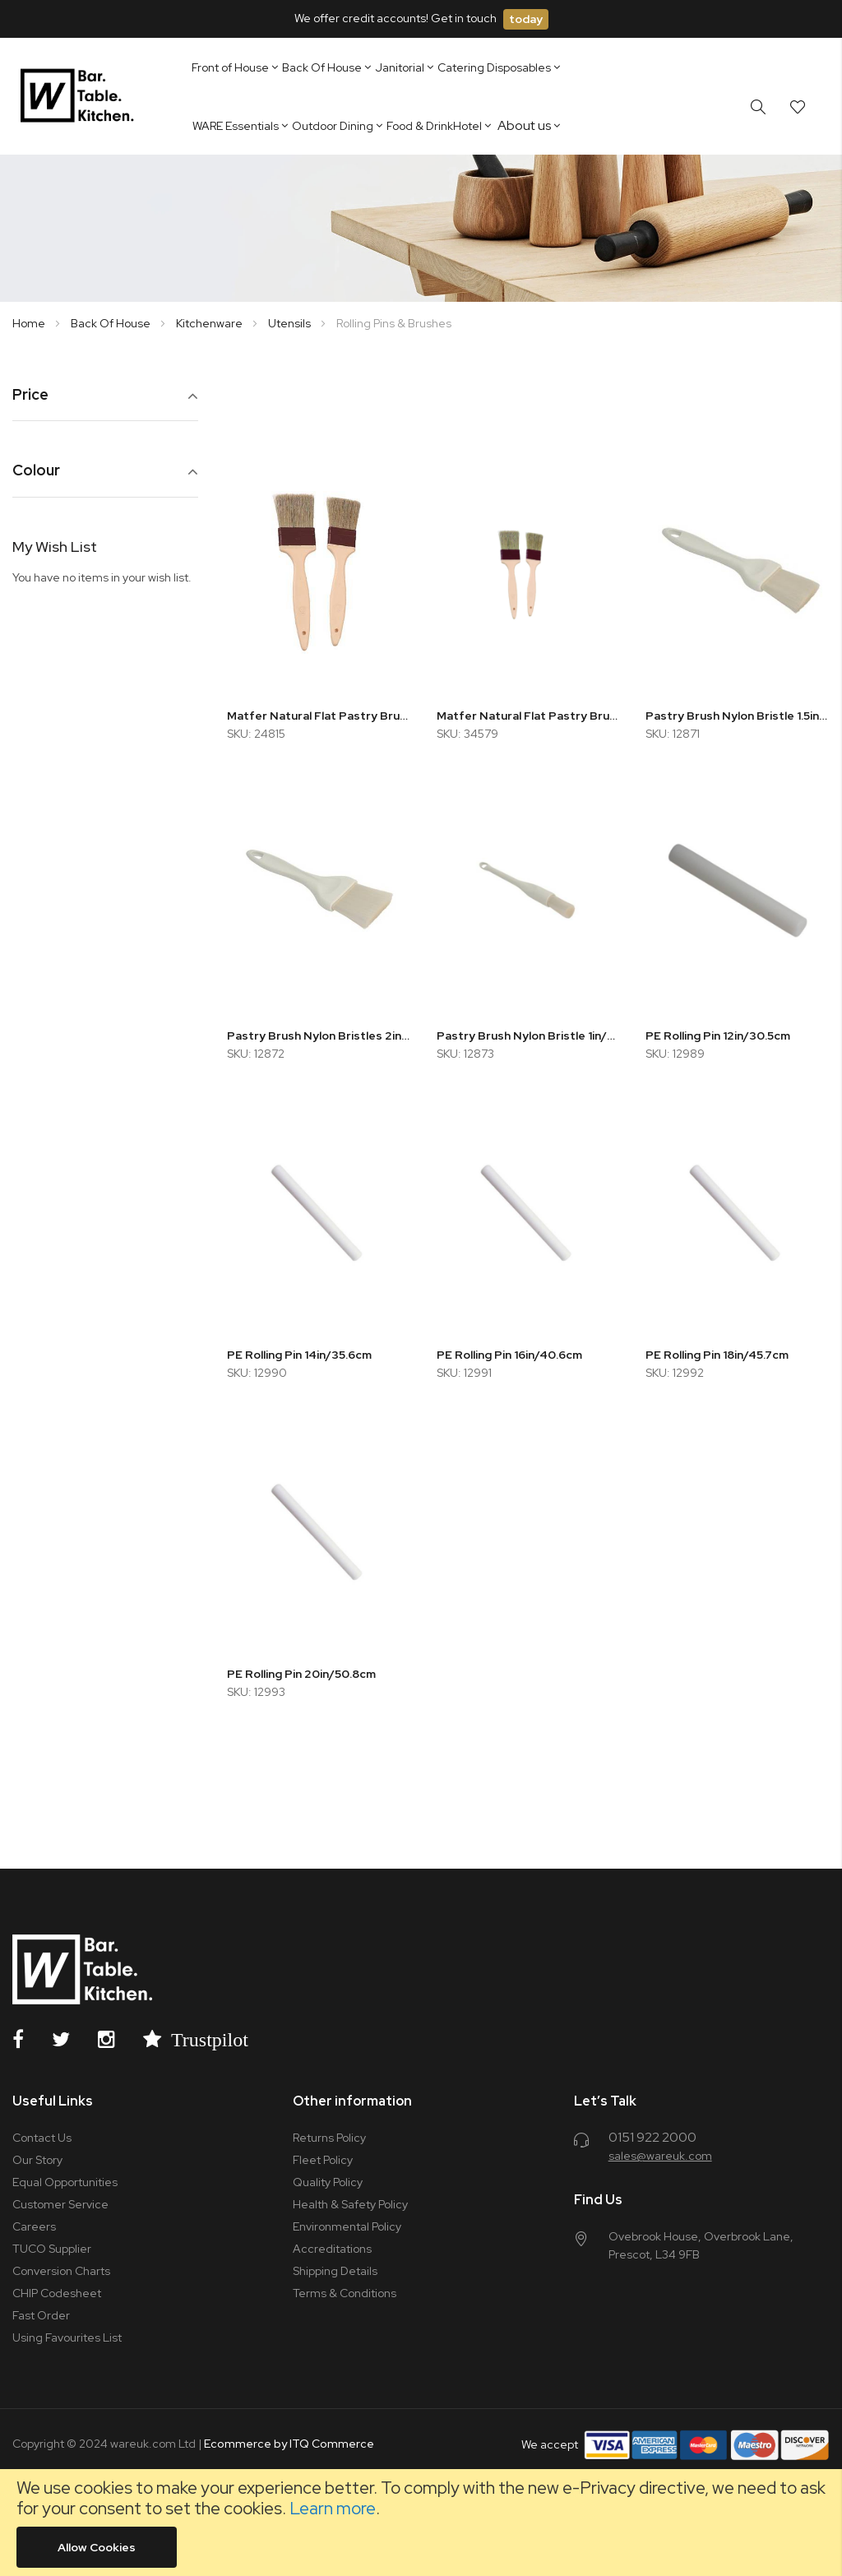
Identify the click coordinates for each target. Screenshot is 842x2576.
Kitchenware (210, 323)
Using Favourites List (67, 2337)
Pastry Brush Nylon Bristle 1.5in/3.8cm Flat (737, 715)
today (526, 19)
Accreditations (332, 2248)
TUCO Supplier (51, 2248)
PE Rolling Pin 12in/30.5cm (717, 1035)
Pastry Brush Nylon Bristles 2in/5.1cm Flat (319, 1035)
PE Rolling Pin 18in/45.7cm (717, 1354)
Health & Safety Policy (350, 2204)
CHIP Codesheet (56, 2293)
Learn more (332, 2508)
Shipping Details (335, 2270)
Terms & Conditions (344, 2293)
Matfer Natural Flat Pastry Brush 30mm (529, 715)
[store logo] (80, 96)
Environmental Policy (347, 2226)
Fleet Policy (323, 2159)
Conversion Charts (61, 2270)
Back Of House (112, 323)
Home (30, 323)
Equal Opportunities (65, 2182)
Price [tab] (30, 395)
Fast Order (41, 2315)
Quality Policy (328, 2182)
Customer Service (60, 2204)
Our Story (37, 2159)
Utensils (290, 323)
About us (524, 125)
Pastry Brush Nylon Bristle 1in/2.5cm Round (529, 1035)
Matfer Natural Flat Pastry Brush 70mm (319, 715)
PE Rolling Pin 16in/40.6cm (509, 1354)
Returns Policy (329, 2137)
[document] (421, 2522)
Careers (34, 2226)
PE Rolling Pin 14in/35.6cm (299, 1354)
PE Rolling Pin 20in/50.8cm (301, 1673)
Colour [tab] (36, 471)
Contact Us (42, 2137)
